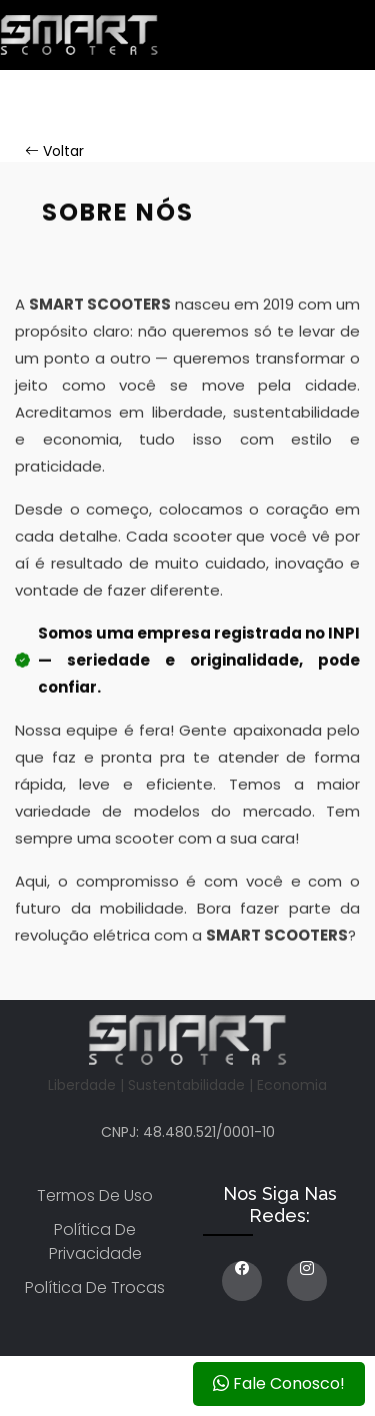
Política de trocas (95, 1287)
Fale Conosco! (279, 1383)
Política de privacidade (95, 1241)
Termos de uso (95, 1195)
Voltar (54, 151)
